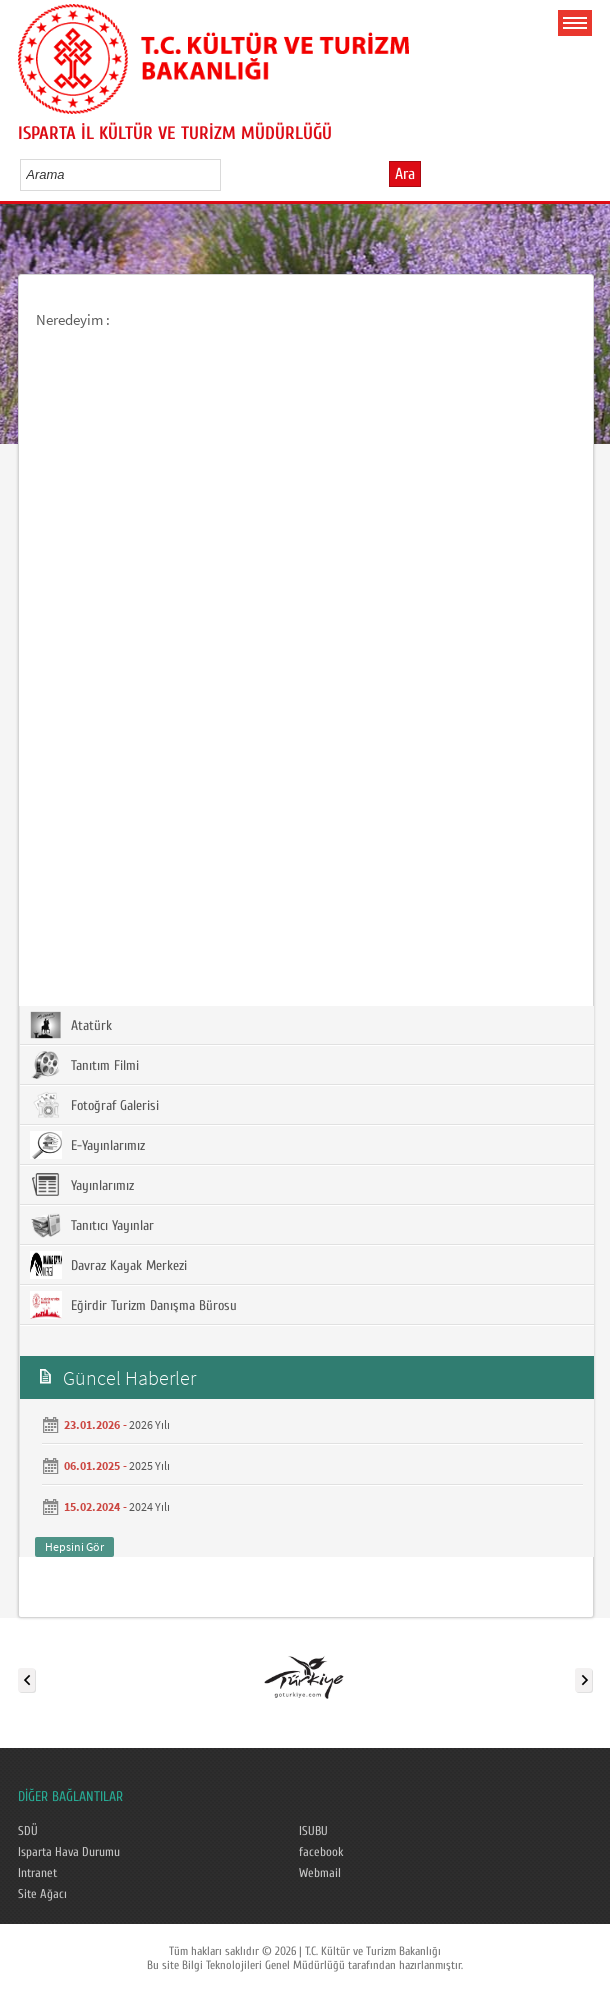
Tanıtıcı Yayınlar (92, 1225)
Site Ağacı (42, 1894)
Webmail (320, 1873)
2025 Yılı (149, 1465)
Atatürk (71, 1025)
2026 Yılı (149, 1424)
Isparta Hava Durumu (69, 1852)
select (226, 174)
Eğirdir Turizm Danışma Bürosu (133, 1305)
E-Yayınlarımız (87, 1145)
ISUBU (313, 1831)
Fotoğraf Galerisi (94, 1105)
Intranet (37, 1873)
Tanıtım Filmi (84, 1065)
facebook (321, 1852)
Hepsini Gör (74, 1546)
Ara (405, 174)
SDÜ (28, 1831)
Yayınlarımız (82, 1185)
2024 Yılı (149, 1506)
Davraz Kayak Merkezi (108, 1265)
